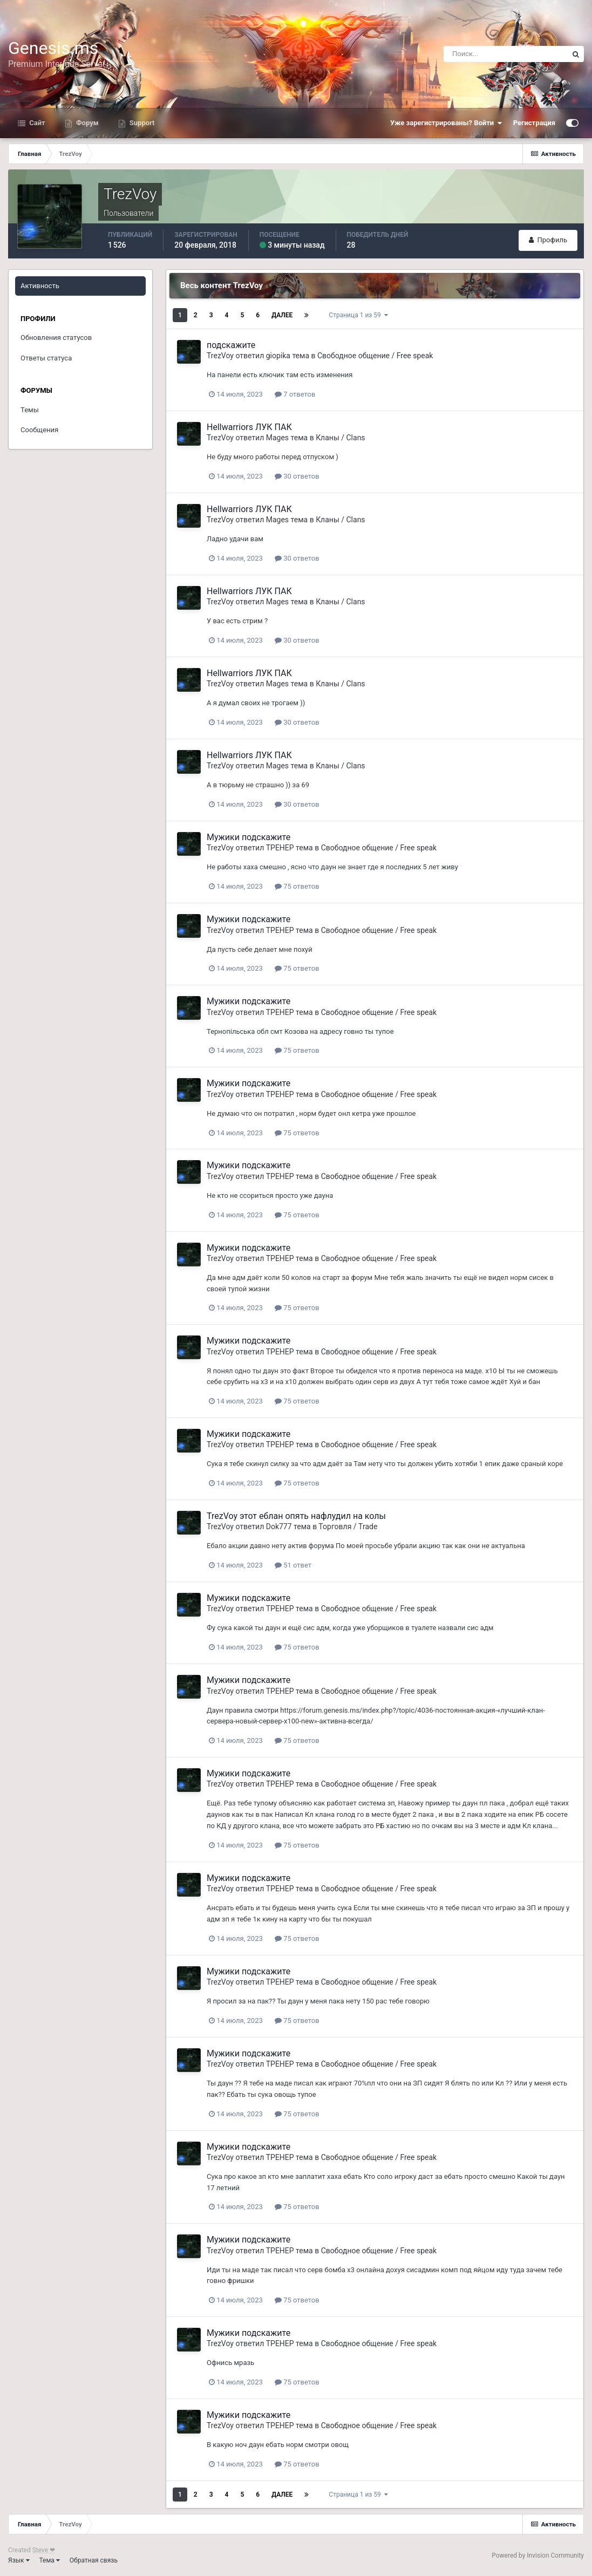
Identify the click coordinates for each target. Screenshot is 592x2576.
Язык (19, 2560)
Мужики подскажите (248, 837)
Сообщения (39, 430)
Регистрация (534, 123)
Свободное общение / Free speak (375, 355)
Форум (86, 123)
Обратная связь (94, 2560)
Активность (40, 286)
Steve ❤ (43, 2550)
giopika (278, 355)
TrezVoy (220, 355)
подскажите (231, 345)
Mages (277, 437)
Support (141, 123)
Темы (30, 410)
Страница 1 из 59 (358, 315)
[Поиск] (506, 54)
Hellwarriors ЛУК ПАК (249, 427)
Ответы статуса (46, 358)
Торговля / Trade (347, 1526)
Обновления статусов (56, 337)
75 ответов (297, 886)
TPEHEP (280, 847)
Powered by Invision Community (538, 2555)
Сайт (36, 123)
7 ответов (295, 394)
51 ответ (293, 1565)
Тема (49, 2560)
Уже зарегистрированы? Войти (446, 123)
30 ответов (297, 476)
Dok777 (279, 1526)
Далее (281, 315)
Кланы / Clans (340, 437)
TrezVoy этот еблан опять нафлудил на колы (296, 1516)
